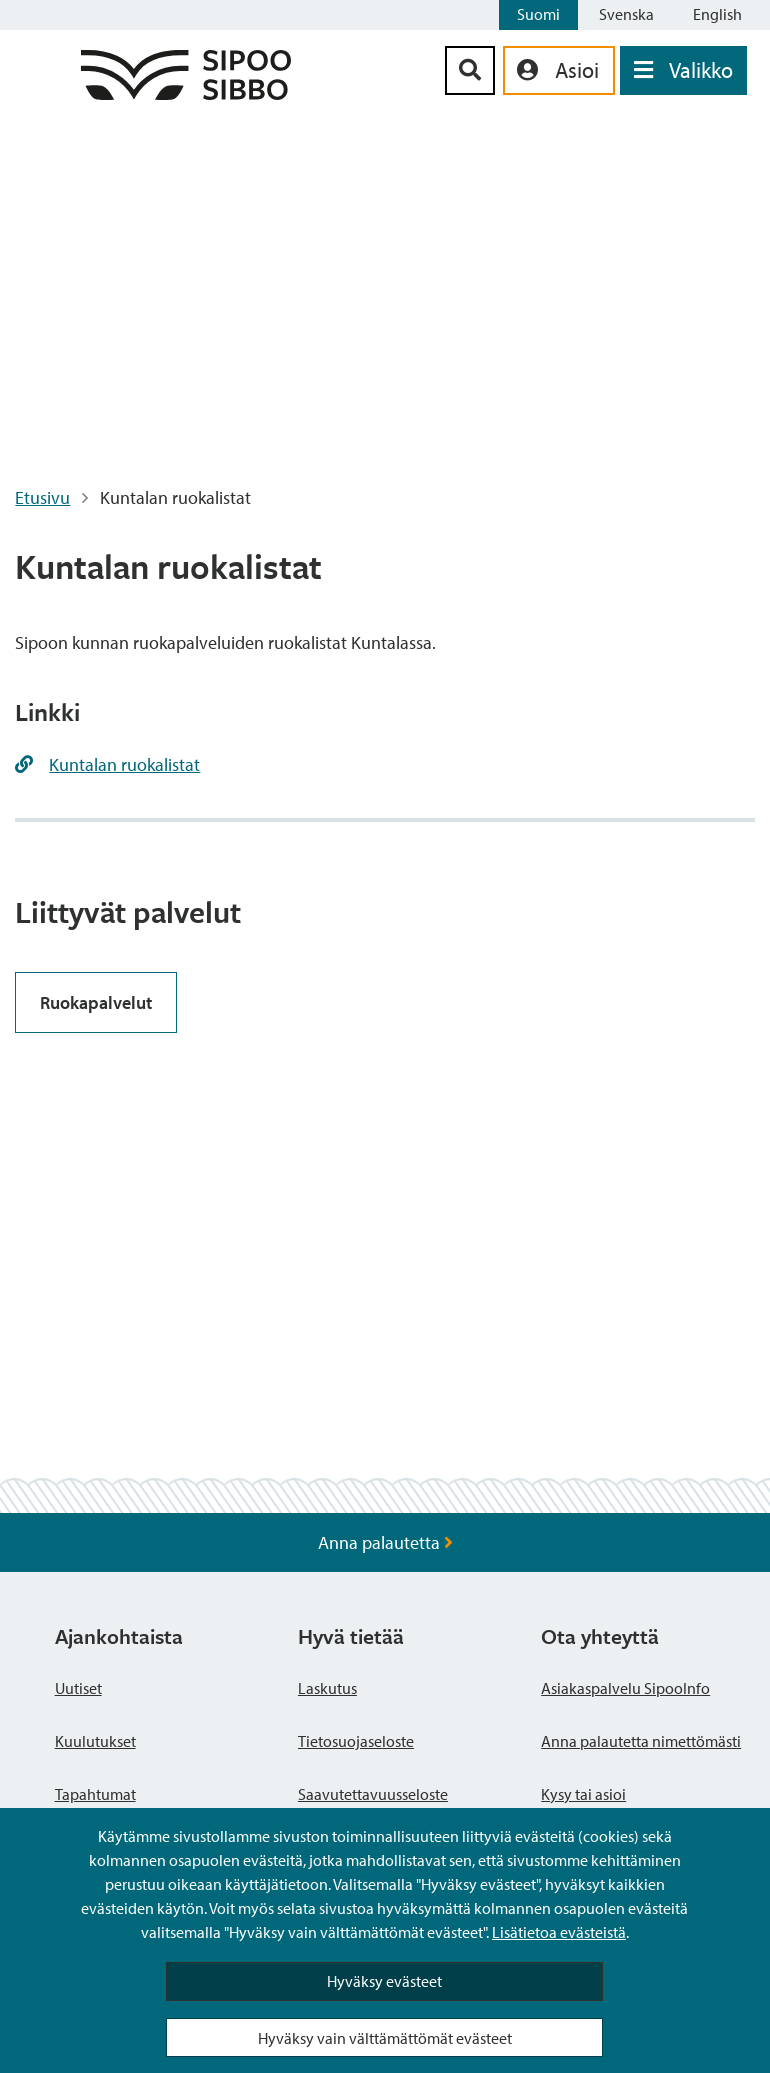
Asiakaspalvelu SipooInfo (625, 1688)
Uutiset (78, 1688)
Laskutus (327, 1688)
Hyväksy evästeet (384, 1981)
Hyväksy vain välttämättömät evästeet (385, 2038)
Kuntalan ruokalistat (124, 764)
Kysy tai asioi (583, 1794)
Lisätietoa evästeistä (559, 1932)
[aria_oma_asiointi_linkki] (559, 70)
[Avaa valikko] (683, 70)
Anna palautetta (385, 1542)
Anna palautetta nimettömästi (641, 1741)
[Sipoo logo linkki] (186, 93)
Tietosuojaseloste (356, 1741)
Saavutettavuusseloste (373, 1794)
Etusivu (42, 497)
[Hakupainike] (470, 70)
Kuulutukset (95, 1741)
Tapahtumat (95, 1794)
